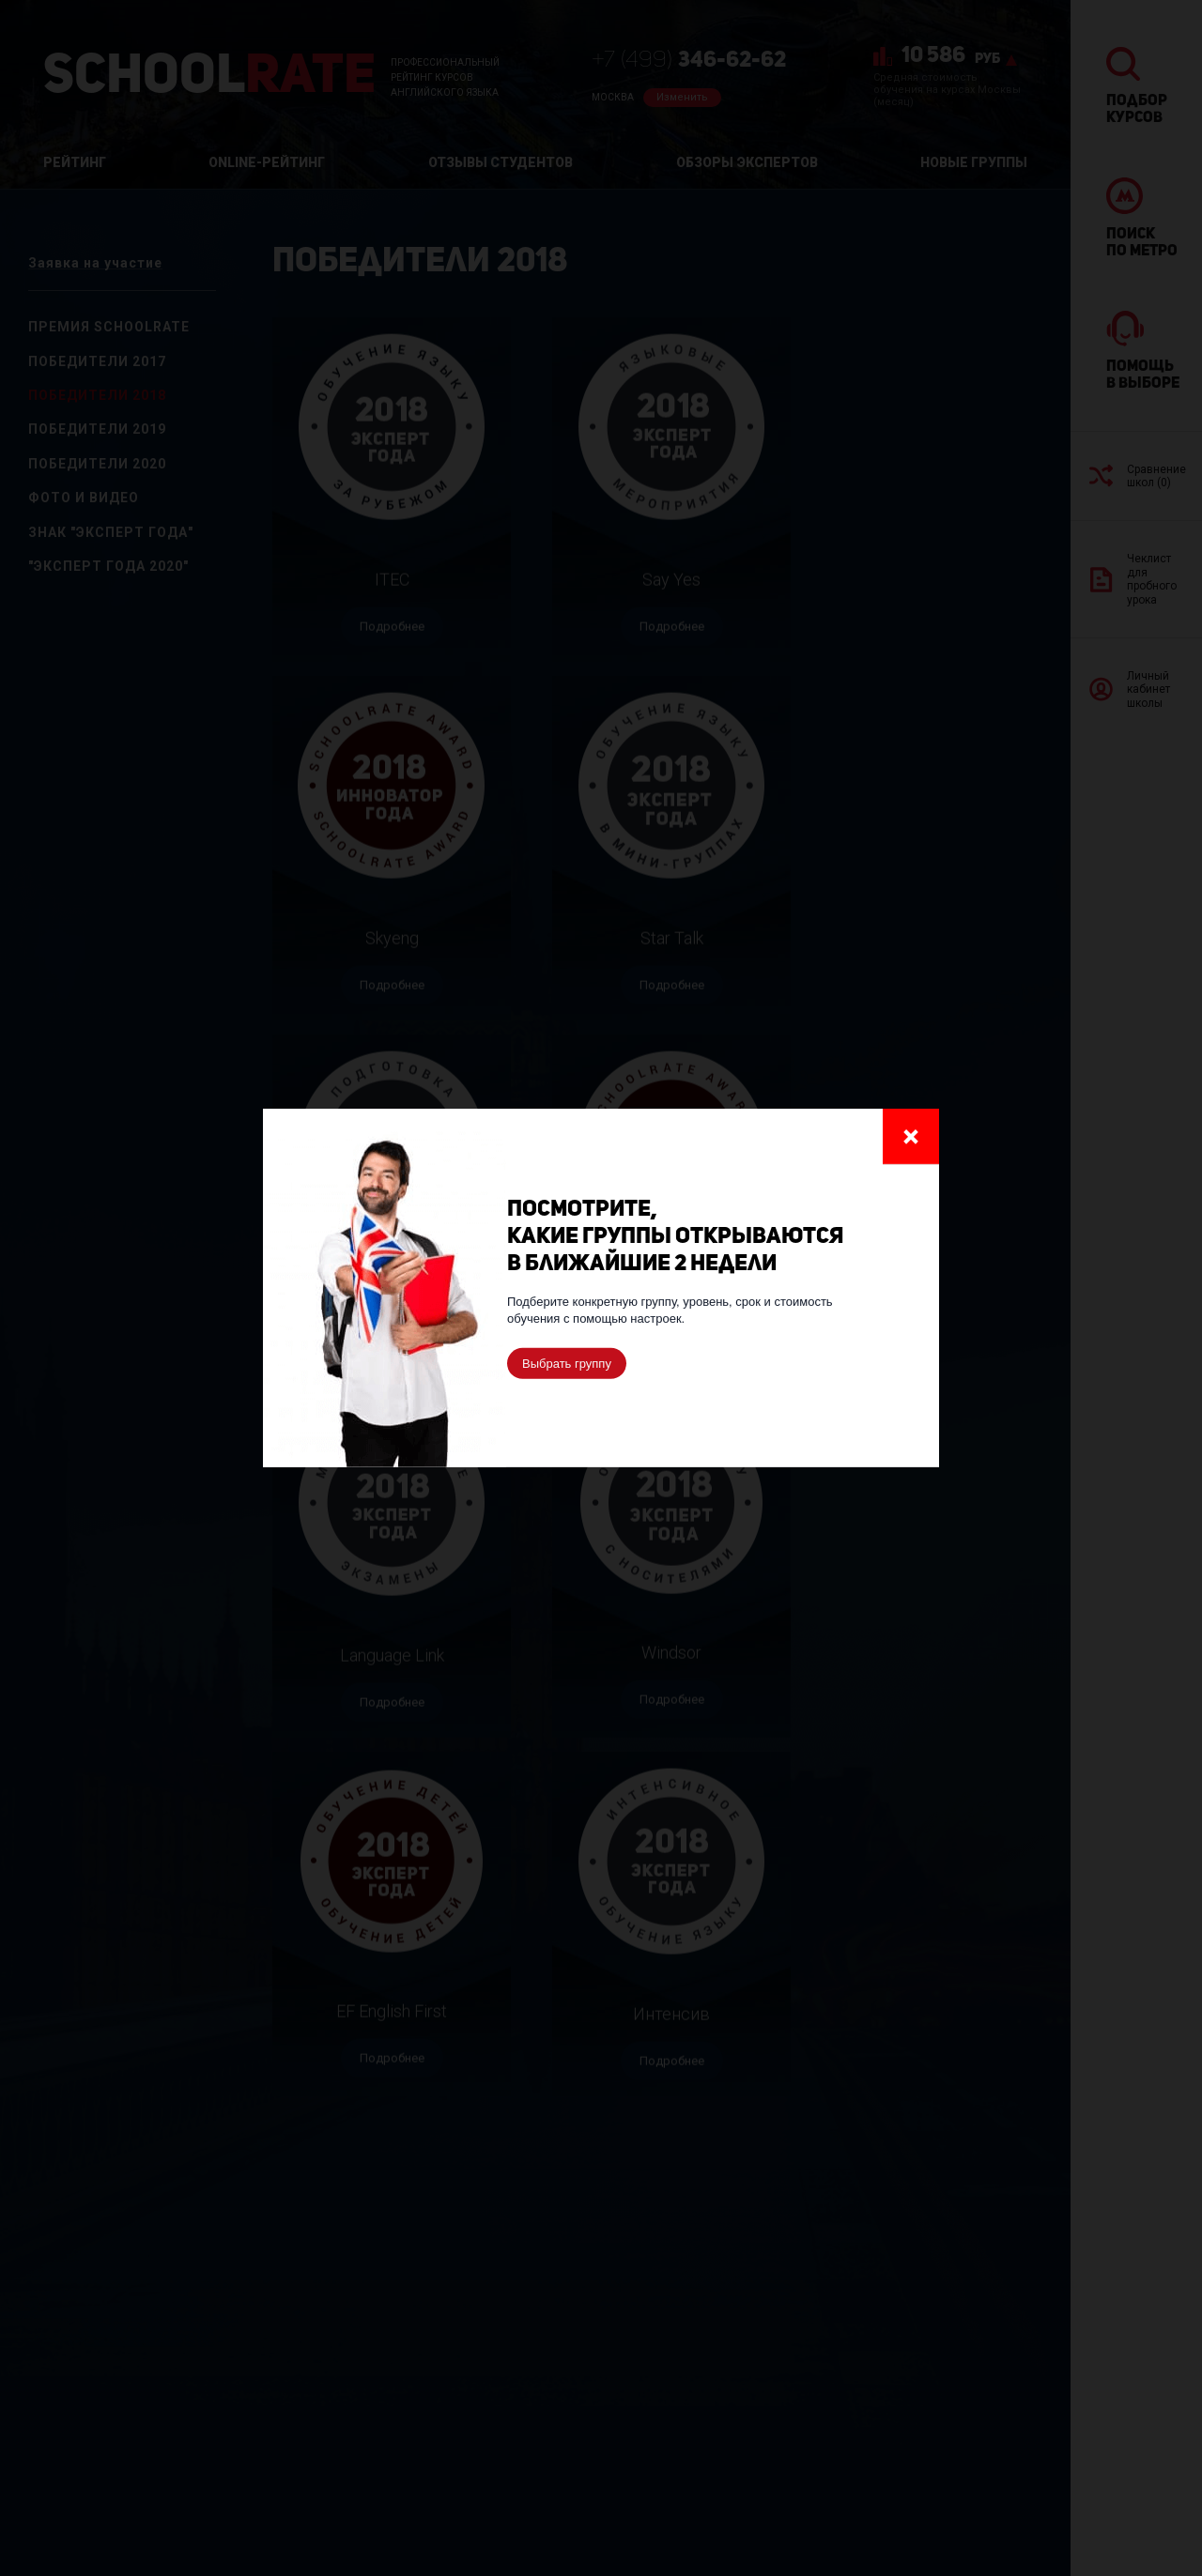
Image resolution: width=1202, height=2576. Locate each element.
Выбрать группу (566, 1364)
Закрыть (911, 1136)
